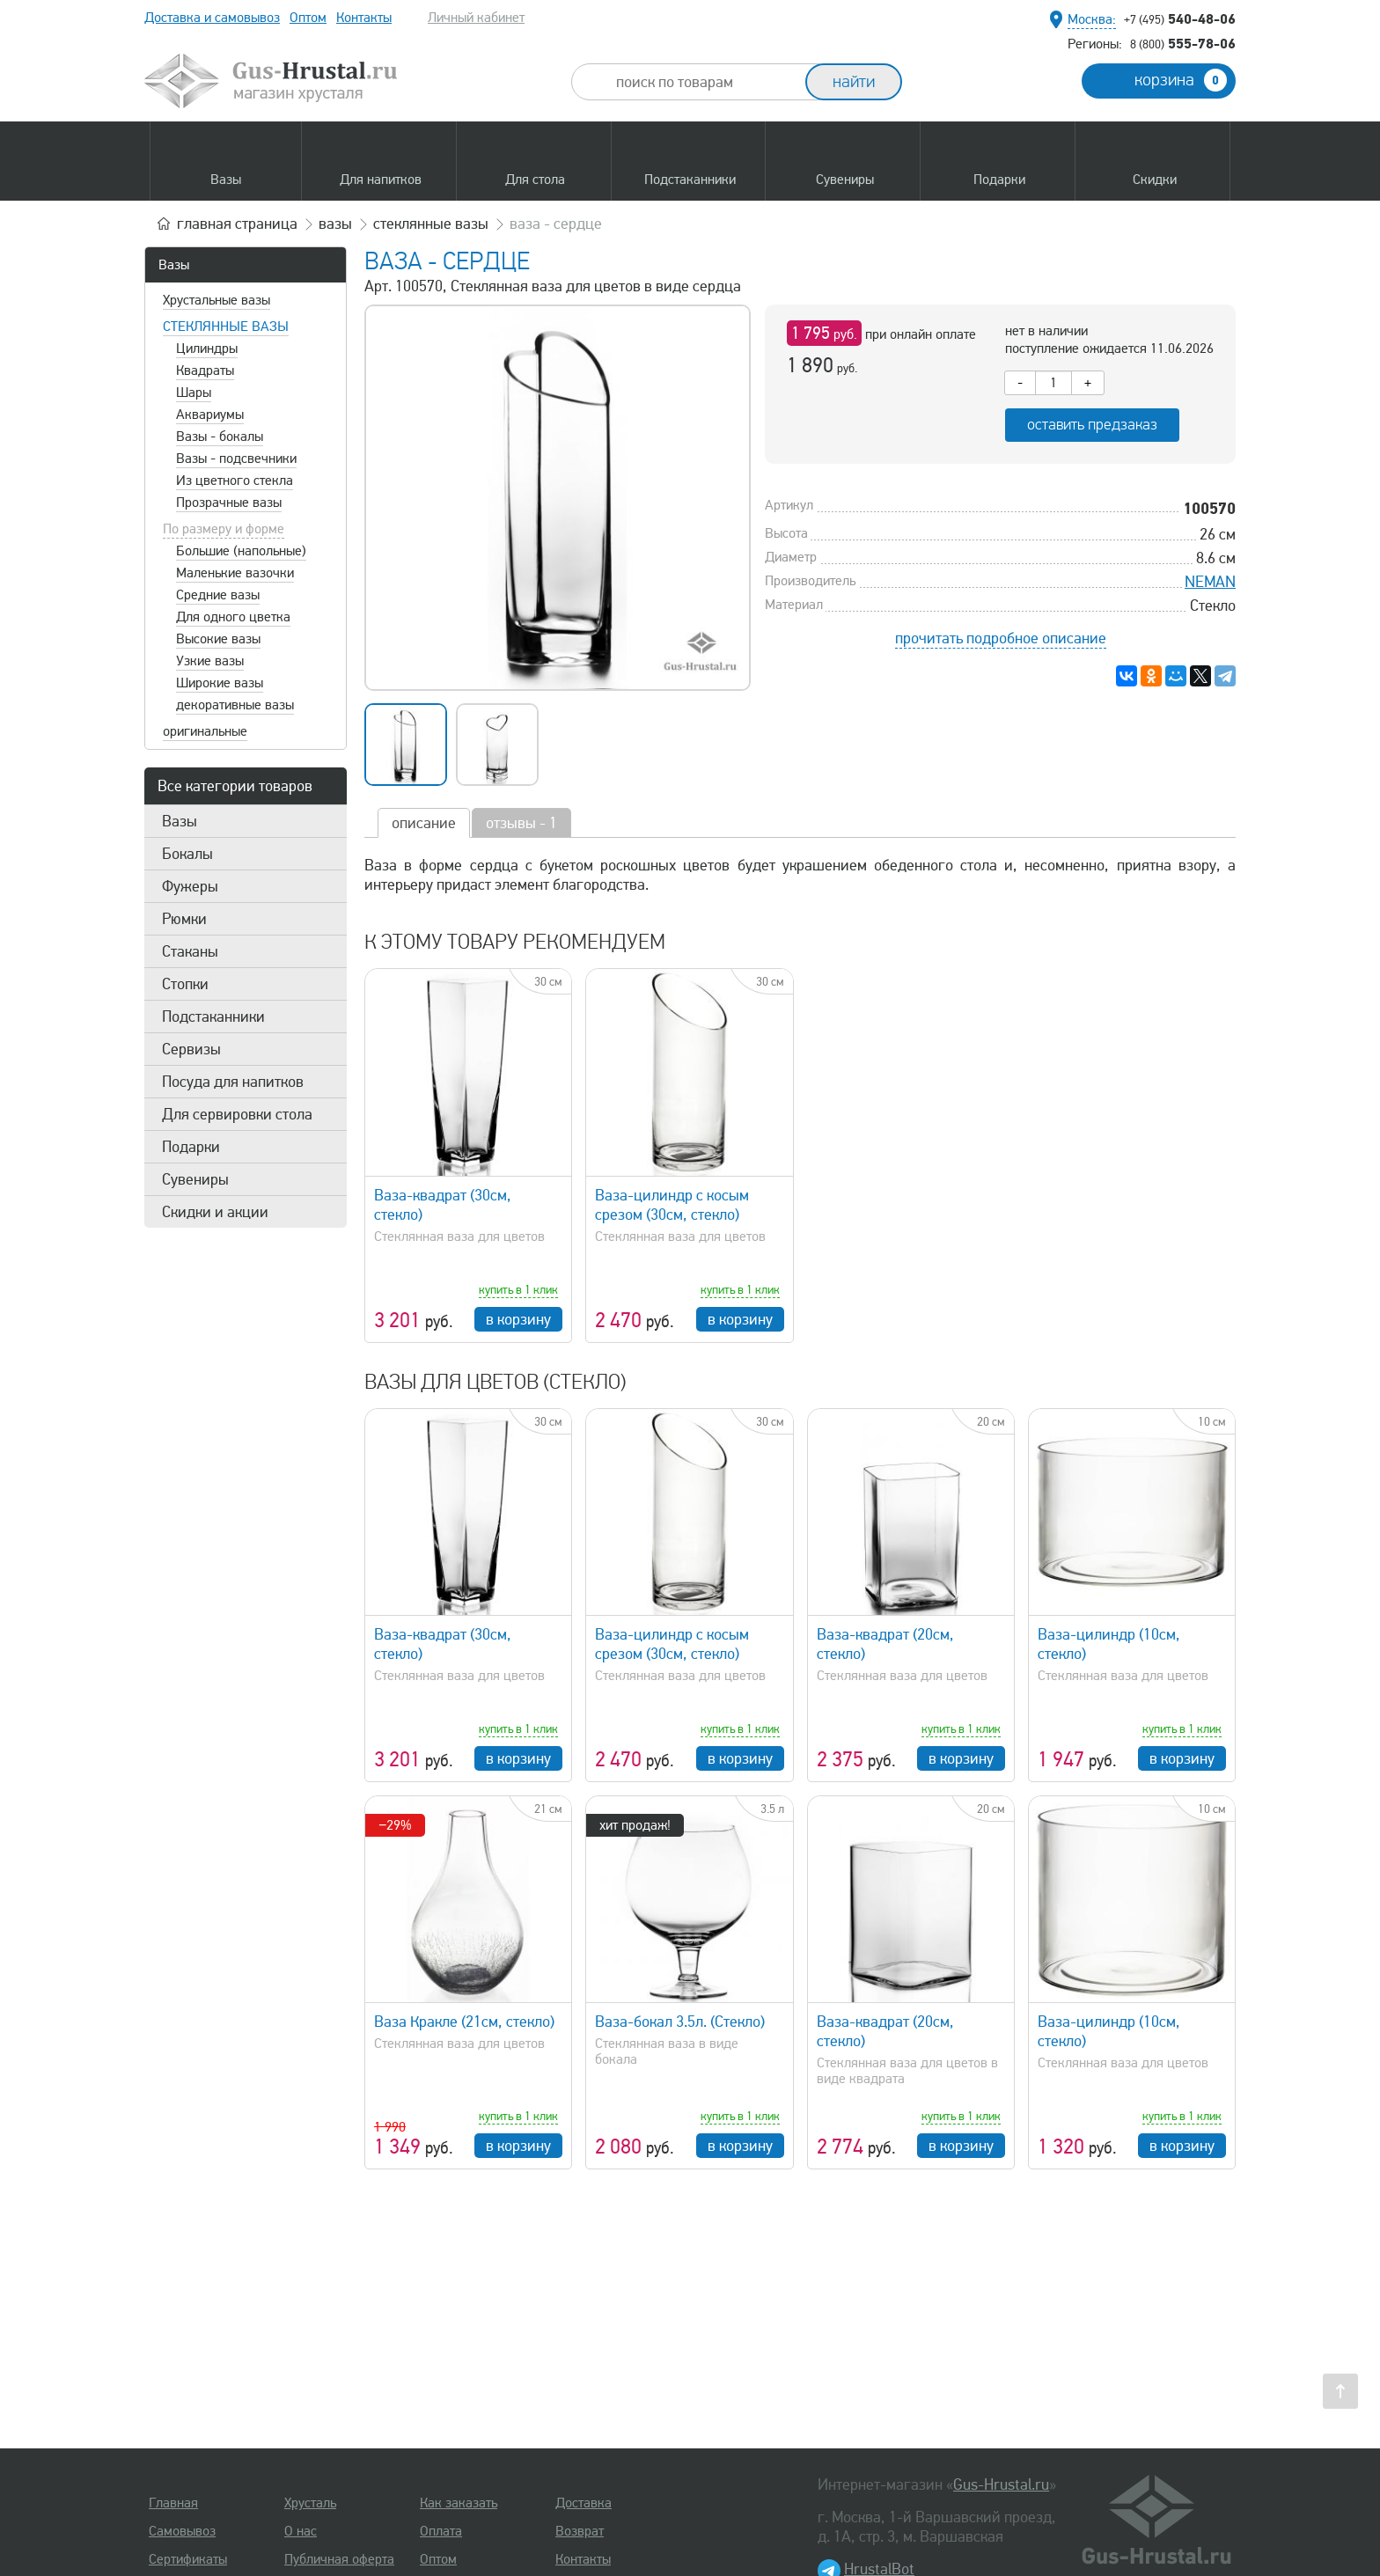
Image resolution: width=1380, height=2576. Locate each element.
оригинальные (205, 731)
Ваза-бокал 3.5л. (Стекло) (680, 2021)
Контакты (364, 17)
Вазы (173, 265)
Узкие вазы (210, 661)
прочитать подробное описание (1000, 638)
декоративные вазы (235, 705)
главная (237, 223)
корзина (1180, 80)
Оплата (441, 2531)
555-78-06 (1183, 43)
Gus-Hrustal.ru (1001, 2484)
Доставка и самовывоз (212, 17)
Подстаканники (213, 1016)
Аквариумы (210, 414)
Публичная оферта (339, 2559)
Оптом (308, 17)
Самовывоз (182, 2531)
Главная (173, 2503)
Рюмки (184, 918)
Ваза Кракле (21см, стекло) (464, 2021)
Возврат (579, 2531)
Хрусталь (310, 2503)
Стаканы (190, 951)
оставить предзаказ (1092, 424)
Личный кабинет (476, 17)
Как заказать (458, 2503)
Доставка (583, 2503)
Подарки (191, 1146)
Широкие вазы (219, 683)
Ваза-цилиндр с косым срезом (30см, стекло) (672, 1204)
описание (424, 823)
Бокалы (187, 853)
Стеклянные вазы (226, 326)
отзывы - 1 (521, 823)
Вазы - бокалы (219, 436)
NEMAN (1210, 581)
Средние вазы (218, 595)
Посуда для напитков (233, 1081)
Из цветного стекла (234, 480)
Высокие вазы (218, 639)
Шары (193, 392)
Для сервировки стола (237, 1114)
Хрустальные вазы (216, 300)
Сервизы (191, 1049)
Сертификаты (188, 2559)
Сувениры (195, 1179)
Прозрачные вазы (229, 502)
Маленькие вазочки (235, 573)
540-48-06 (1180, 18)
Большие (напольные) (241, 551)
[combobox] (704, 81)
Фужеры (190, 886)
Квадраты (205, 370)
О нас (300, 2531)
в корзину (518, 1319)
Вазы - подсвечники (236, 458)
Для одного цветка (233, 617)
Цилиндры (207, 348)
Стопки (185, 984)
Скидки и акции (215, 1212)
